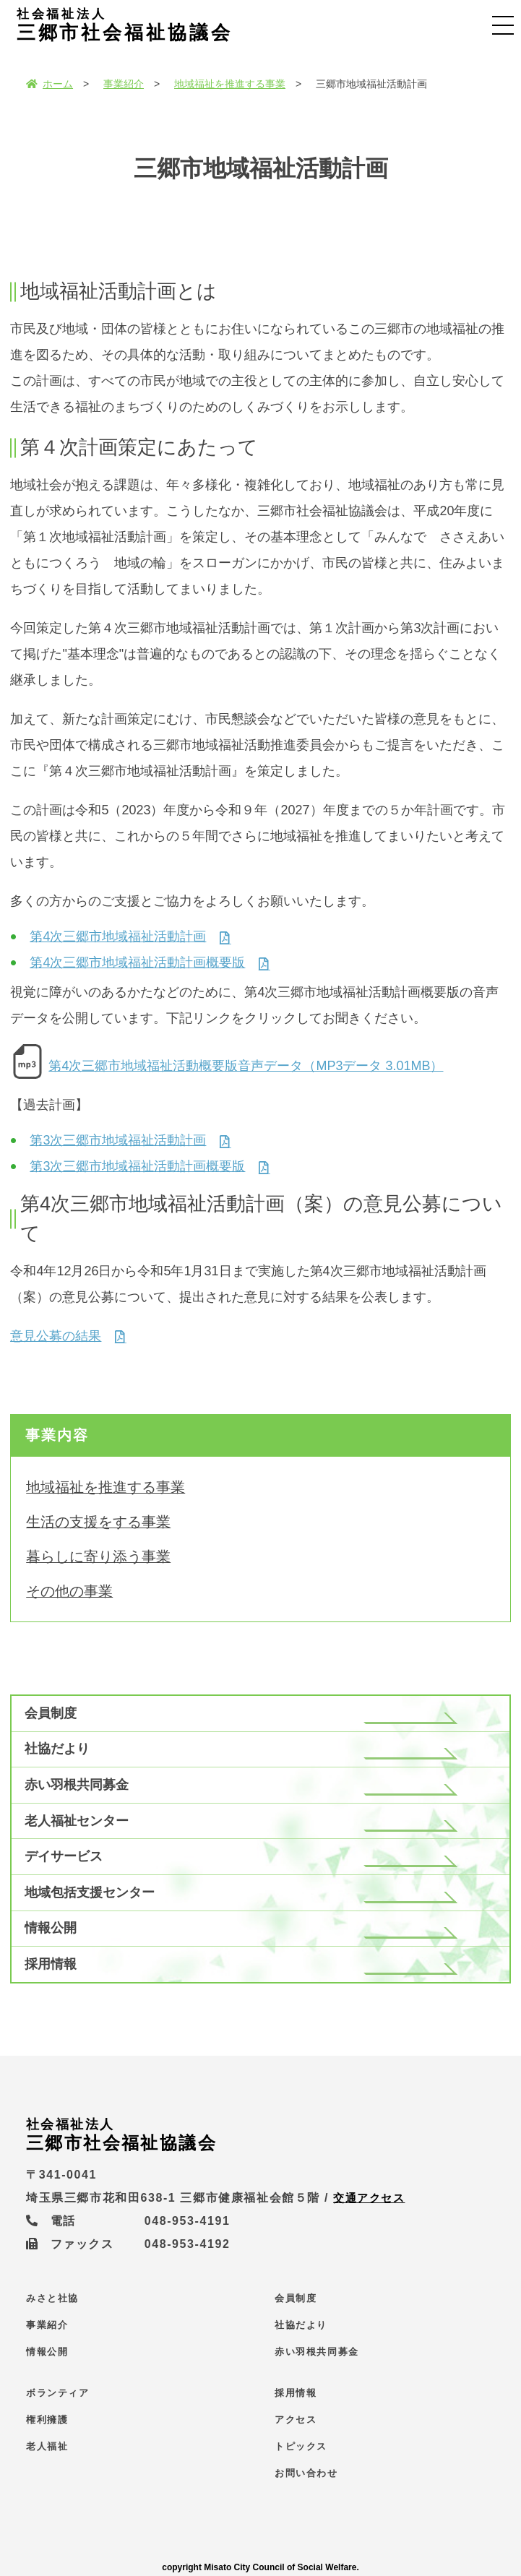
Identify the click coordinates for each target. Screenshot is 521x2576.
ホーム (49, 84)
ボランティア (58, 2392)
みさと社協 (52, 2298)
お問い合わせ (306, 2473)
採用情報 (51, 1964)
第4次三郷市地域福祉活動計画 (118, 936)
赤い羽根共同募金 (77, 1785)
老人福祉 (47, 2446)
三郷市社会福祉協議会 (137, 25)
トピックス (301, 2446)
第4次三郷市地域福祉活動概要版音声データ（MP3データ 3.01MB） (245, 1066)
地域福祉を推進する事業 (229, 84)
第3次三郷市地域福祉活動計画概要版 (137, 1166)
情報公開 (51, 1928)
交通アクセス (371, 2198)
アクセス (296, 2419)
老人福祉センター (77, 1821)
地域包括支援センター (90, 1892)
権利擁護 (47, 2419)
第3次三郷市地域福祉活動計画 (118, 1140)
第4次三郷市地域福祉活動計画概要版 (137, 962)
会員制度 (51, 1713)
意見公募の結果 (55, 1336)
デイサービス (64, 1856)
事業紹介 (123, 84)
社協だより (57, 1748)
